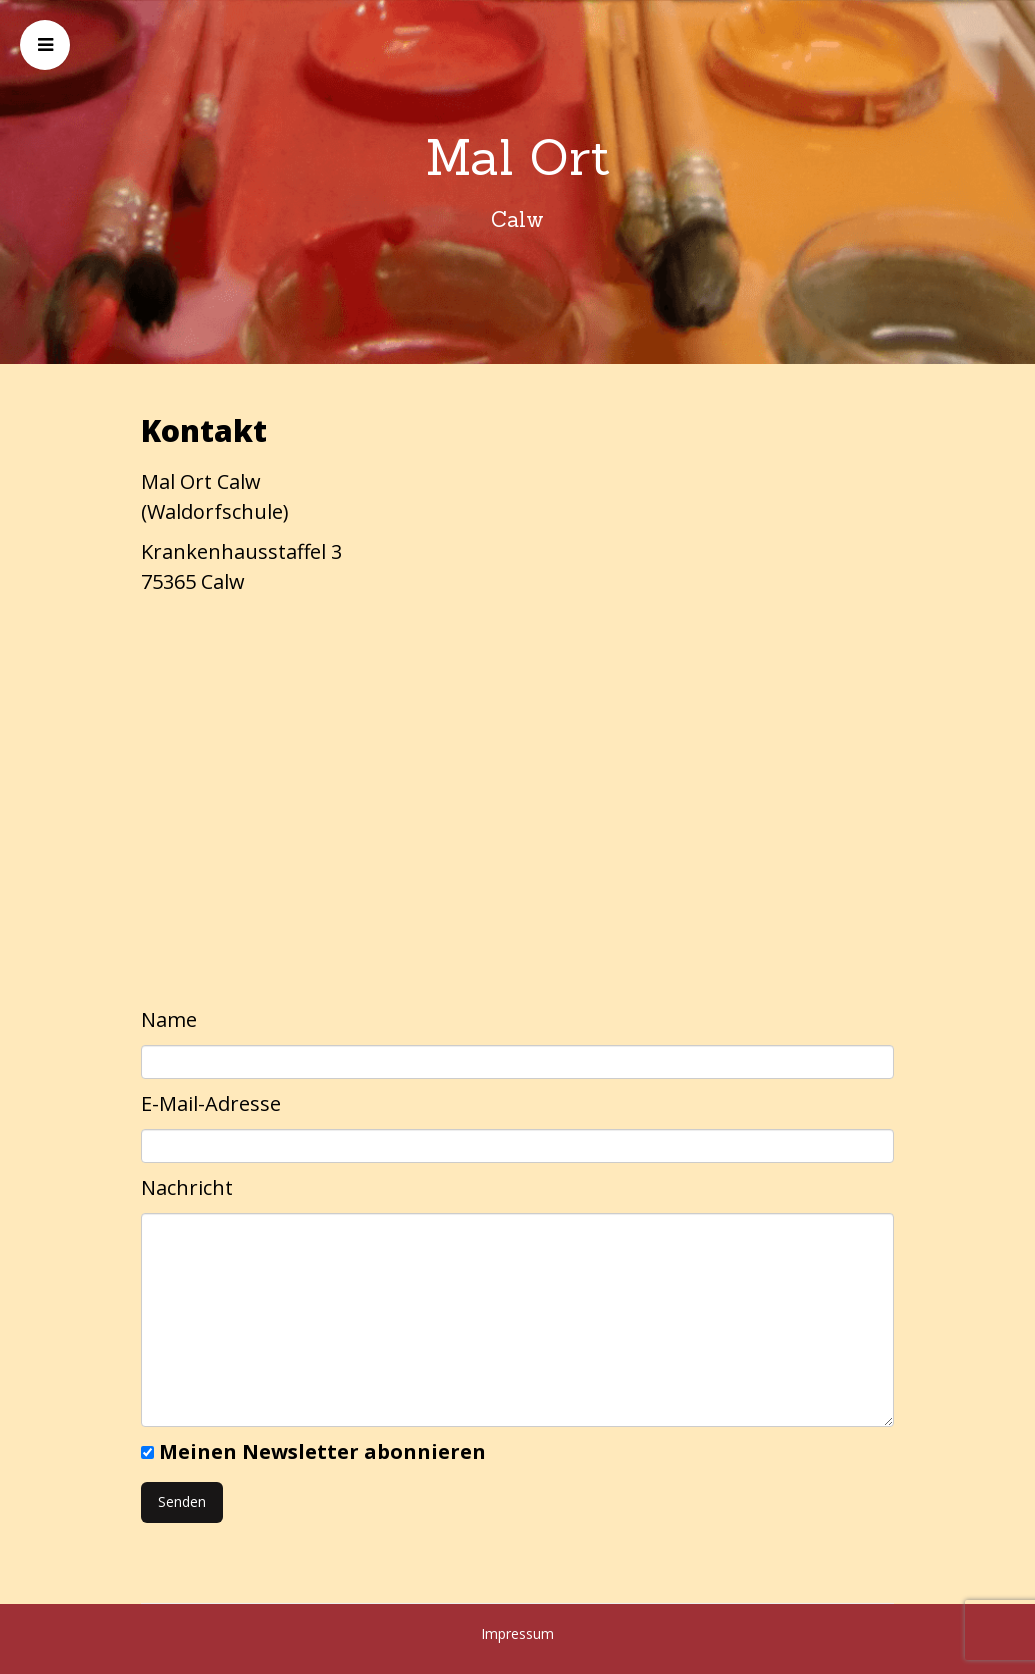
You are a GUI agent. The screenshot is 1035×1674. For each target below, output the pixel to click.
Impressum (517, 1633)
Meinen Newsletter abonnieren (322, 1451)
